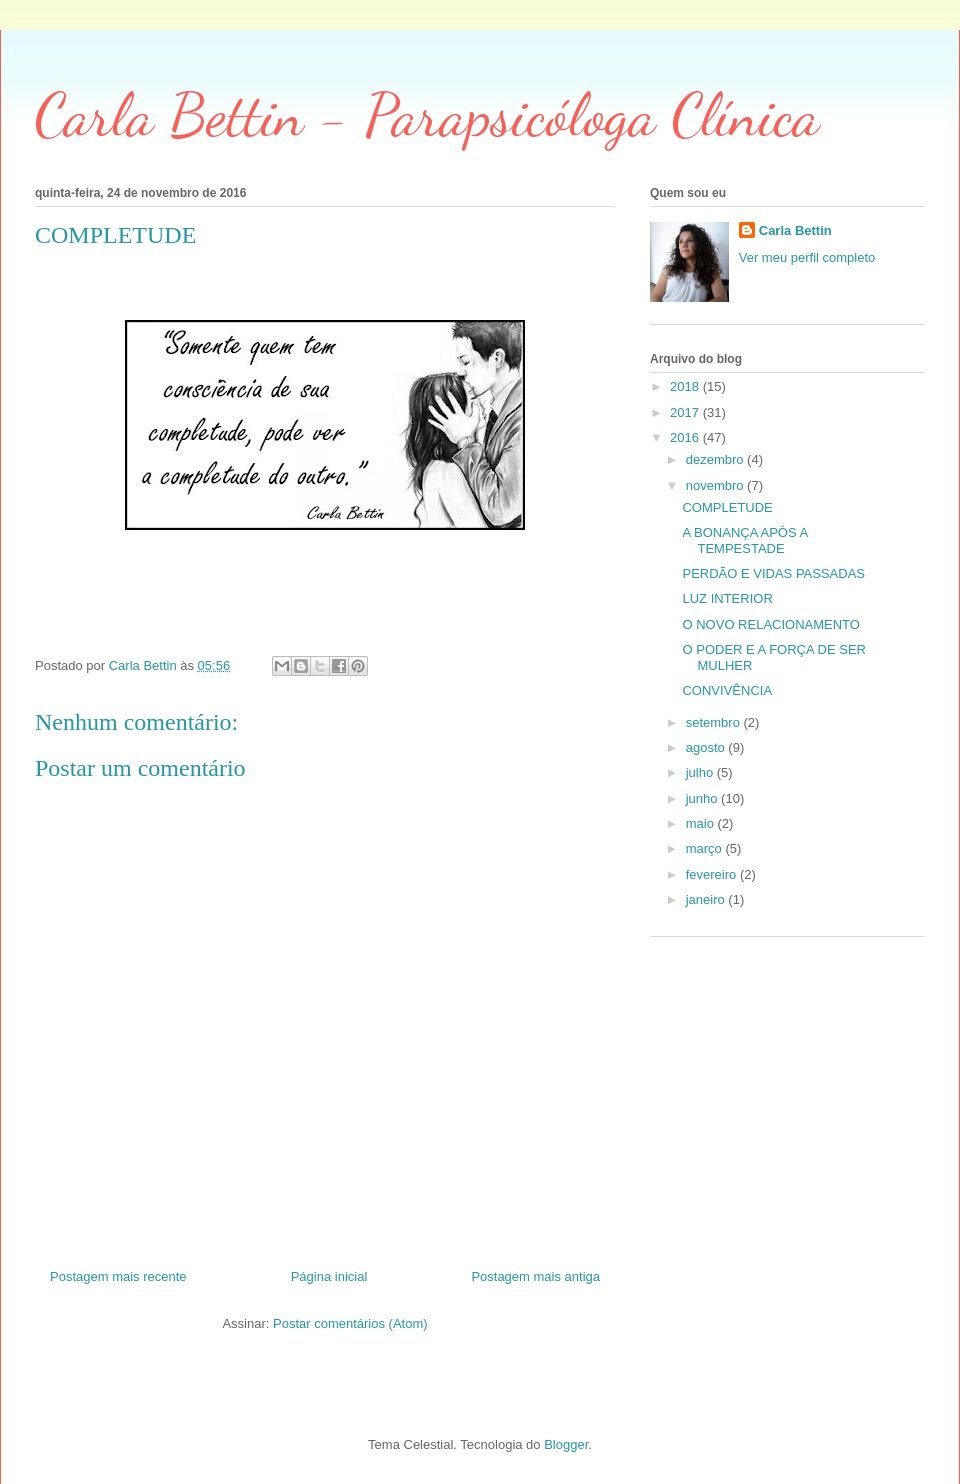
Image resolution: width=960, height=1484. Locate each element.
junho (703, 798)
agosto (707, 747)
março (706, 848)
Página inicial (329, 1276)
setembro (715, 722)
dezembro (716, 459)
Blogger (566, 1444)
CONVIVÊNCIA (727, 690)
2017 (686, 412)
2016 (686, 437)
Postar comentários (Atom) (350, 1323)
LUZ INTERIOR (727, 598)
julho (701, 772)
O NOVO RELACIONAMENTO (770, 624)
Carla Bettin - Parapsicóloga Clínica (427, 115)
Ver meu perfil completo (807, 257)
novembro (716, 485)
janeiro (707, 899)
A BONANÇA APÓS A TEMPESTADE (744, 540)
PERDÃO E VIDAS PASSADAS (773, 573)
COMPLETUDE (727, 507)
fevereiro (713, 874)
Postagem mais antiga (535, 1276)
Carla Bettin (795, 230)
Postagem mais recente (118, 1276)
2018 (686, 386)
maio (702, 823)
